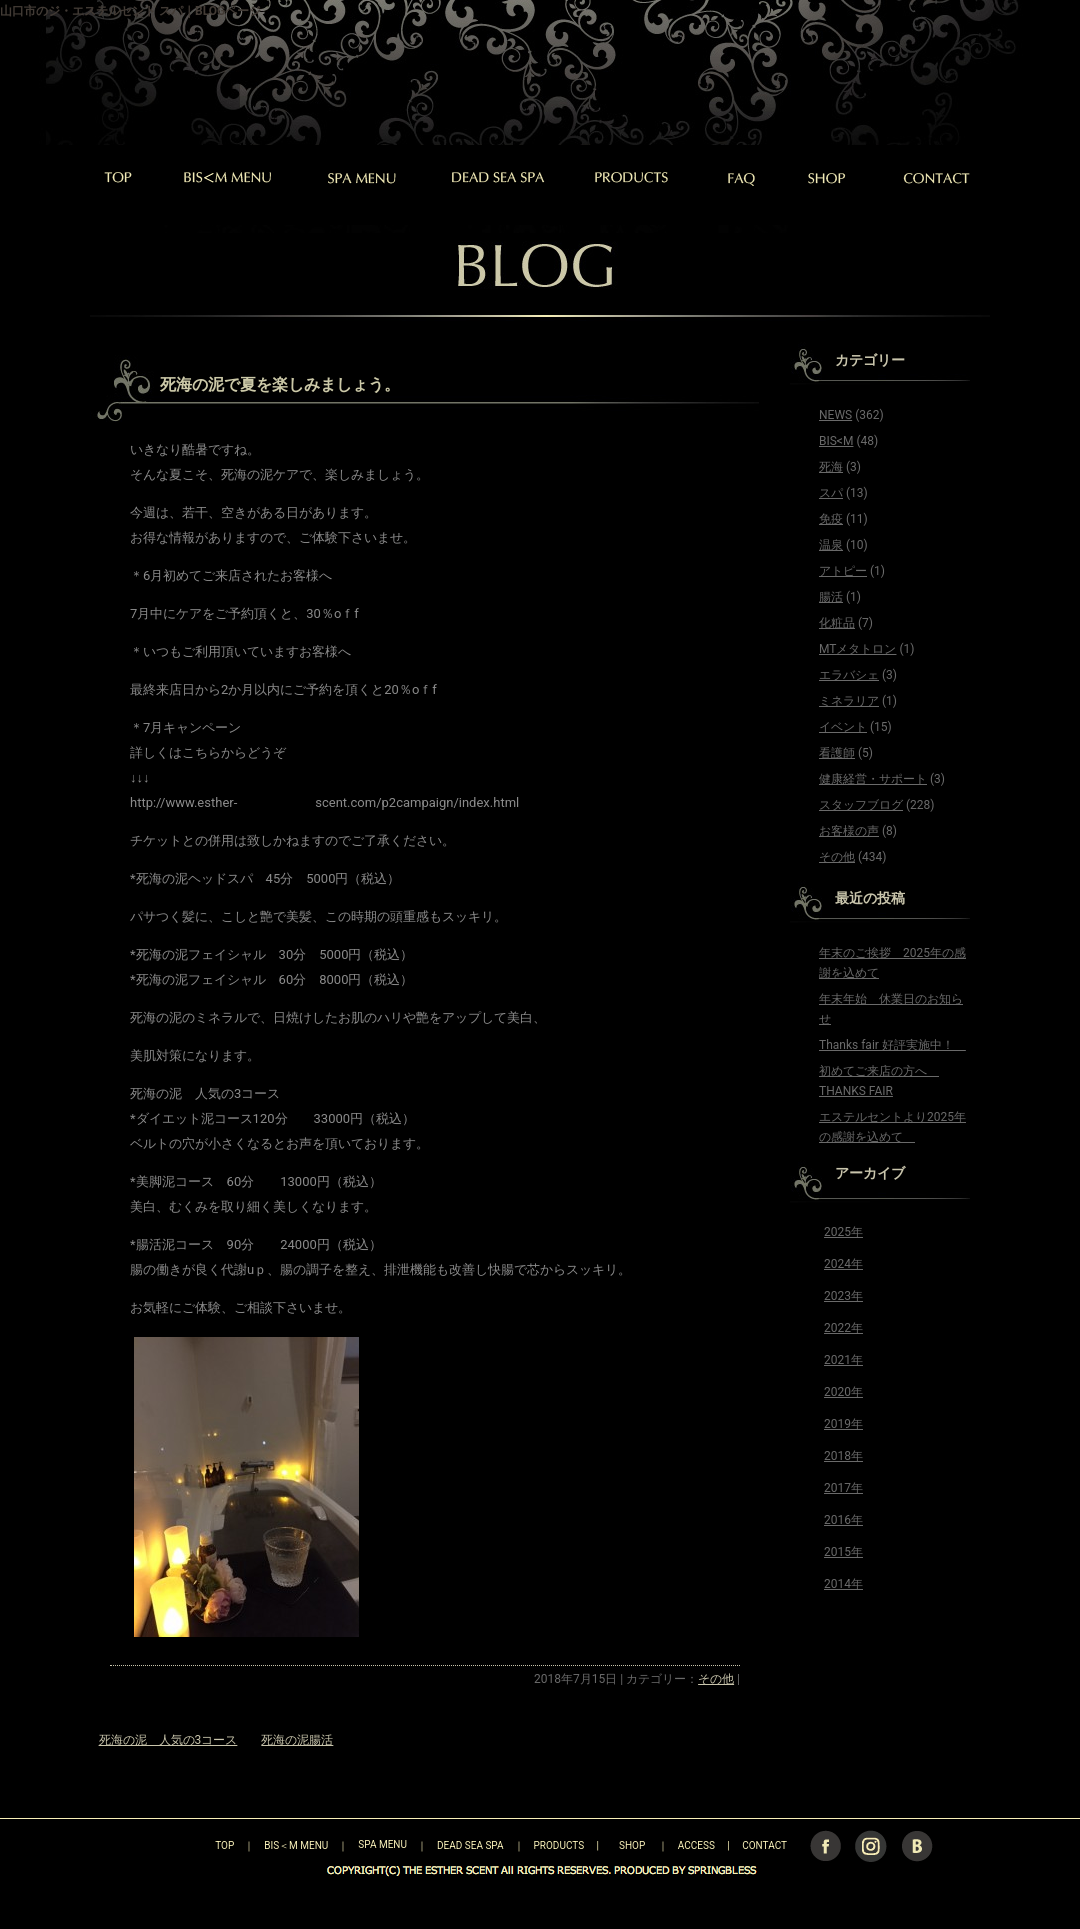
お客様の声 (849, 831)
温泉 (831, 545)
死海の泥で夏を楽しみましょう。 (280, 384)
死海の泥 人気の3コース (168, 1740)
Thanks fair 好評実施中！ (892, 1045)
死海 (831, 467)
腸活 (831, 597)
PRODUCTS (559, 1844)
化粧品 (837, 623)
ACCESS (696, 1844)
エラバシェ (849, 675)
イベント (843, 727)
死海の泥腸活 (297, 1740)
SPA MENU (382, 1844)
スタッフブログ (861, 805)
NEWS (835, 415)
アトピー (843, 571)
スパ (831, 493)
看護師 (837, 753)
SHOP (632, 1844)
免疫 (831, 519)
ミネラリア (849, 701)
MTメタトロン (857, 649)
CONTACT (764, 1844)
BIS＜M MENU (296, 1844)
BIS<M (836, 441)
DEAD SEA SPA (470, 1844)
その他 (716, 1679)
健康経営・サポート (873, 779)
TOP (189, 1844)
